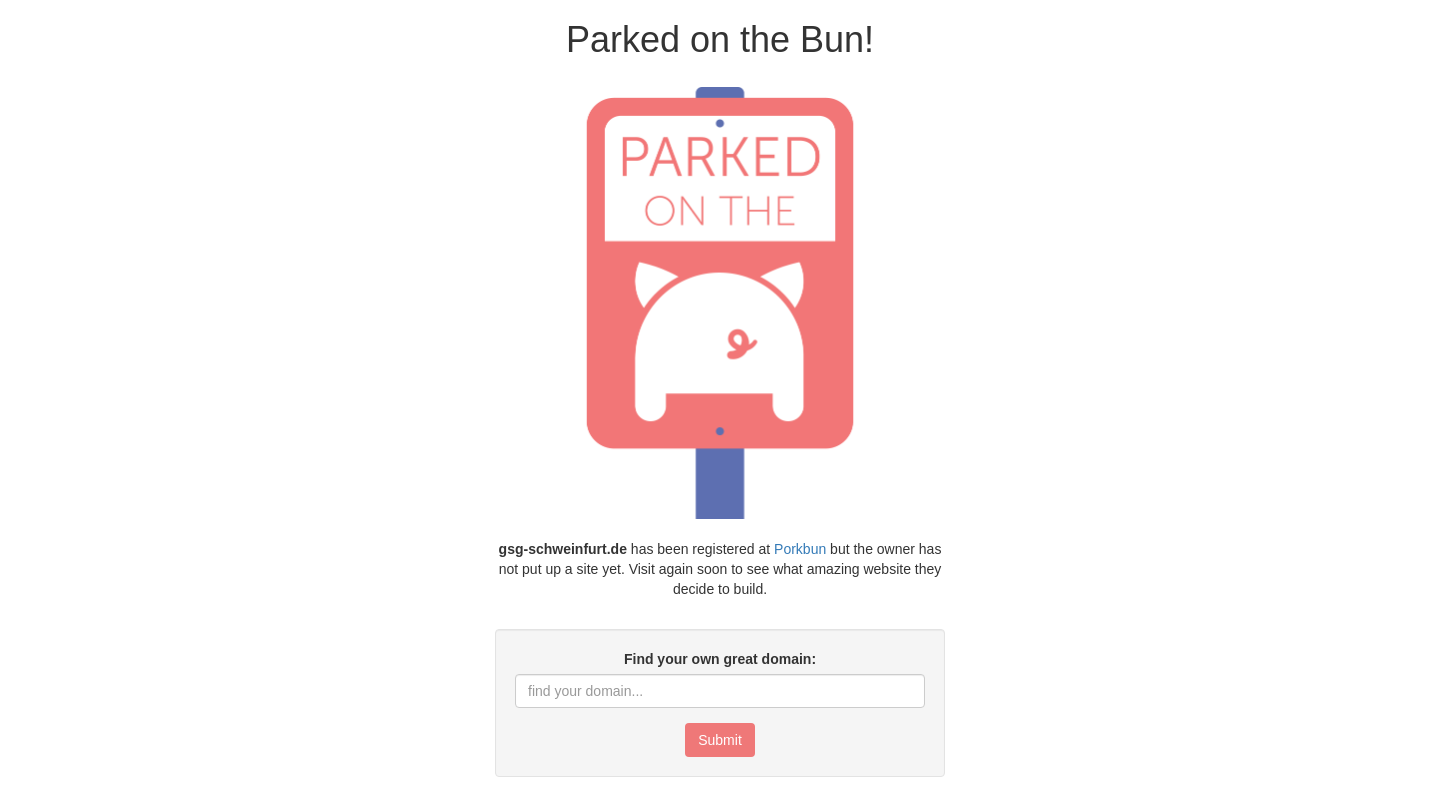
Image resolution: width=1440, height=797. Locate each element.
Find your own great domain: (720, 659)
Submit (720, 740)
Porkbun (800, 549)
